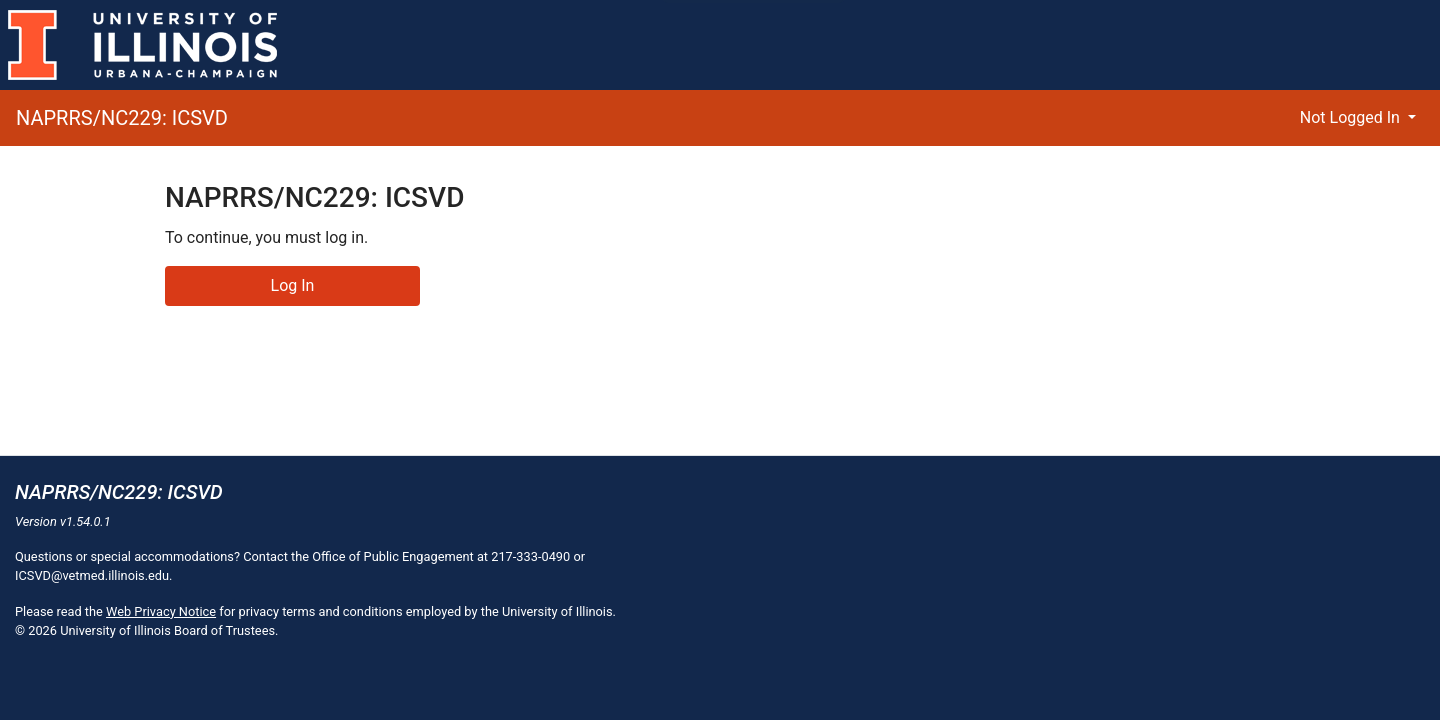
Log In (293, 285)
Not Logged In (1352, 117)
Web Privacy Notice (161, 611)
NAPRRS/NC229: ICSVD (122, 118)
